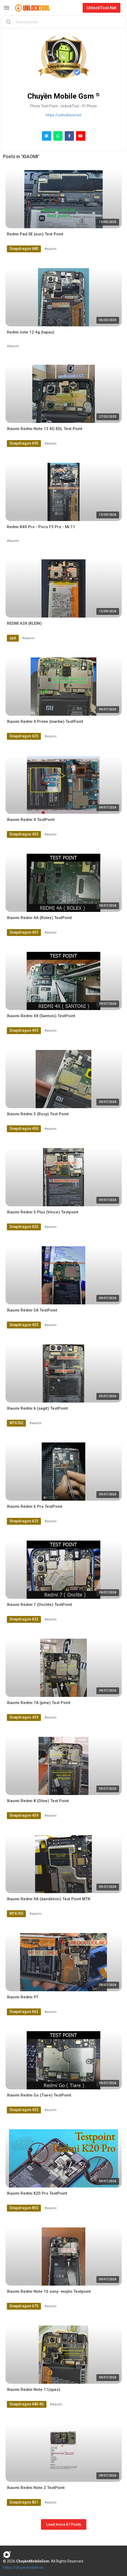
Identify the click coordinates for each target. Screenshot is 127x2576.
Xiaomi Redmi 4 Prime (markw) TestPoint (45, 721)
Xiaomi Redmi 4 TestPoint (31, 819)
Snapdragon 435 (24, 834)
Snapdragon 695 (24, 443)
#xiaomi (50, 249)
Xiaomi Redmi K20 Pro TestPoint (37, 2193)
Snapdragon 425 (24, 1325)
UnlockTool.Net (101, 7)
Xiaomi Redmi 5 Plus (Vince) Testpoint (42, 1212)
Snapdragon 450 (24, 1128)
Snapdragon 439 (24, 1717)
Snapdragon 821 (24, 2502)
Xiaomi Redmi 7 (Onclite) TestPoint (39, 1604)
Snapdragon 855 (24, 2208)
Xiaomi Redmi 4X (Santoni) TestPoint (41, 1015)
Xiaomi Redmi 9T (22, 1997)
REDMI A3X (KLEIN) (24, 623)
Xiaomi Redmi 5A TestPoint (32, 1310)
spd (13, 638)
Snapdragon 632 (24, 1619)
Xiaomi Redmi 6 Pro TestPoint (34, 1506)
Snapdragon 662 (24, 2011)
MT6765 (16, 1913)
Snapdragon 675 (24, 2306)
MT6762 (16, 1423)
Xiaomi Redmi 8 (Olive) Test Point (38, 1800)
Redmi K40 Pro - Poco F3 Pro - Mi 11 (41, 526)
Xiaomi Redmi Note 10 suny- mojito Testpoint (49, 2291)
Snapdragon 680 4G (27, 2404)
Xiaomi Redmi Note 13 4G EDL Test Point (44, 428)
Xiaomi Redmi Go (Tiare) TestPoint (39, 2095)
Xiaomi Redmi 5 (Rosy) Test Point (38, 1114)
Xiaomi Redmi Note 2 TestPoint (36, 2487)
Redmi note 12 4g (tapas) (30, 332)
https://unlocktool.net (63, 115)
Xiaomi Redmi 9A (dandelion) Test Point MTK (48, 1899)
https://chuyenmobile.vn (23, 2567)
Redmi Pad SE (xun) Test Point (35, 234)
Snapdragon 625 (24, 736)
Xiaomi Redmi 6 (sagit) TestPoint (37, 1408)
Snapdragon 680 (24, 248)
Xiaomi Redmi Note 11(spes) (33, 2389)
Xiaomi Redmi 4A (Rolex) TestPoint (39, 917)
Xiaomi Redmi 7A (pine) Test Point (38, 1702)
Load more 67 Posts (63, 2524)
